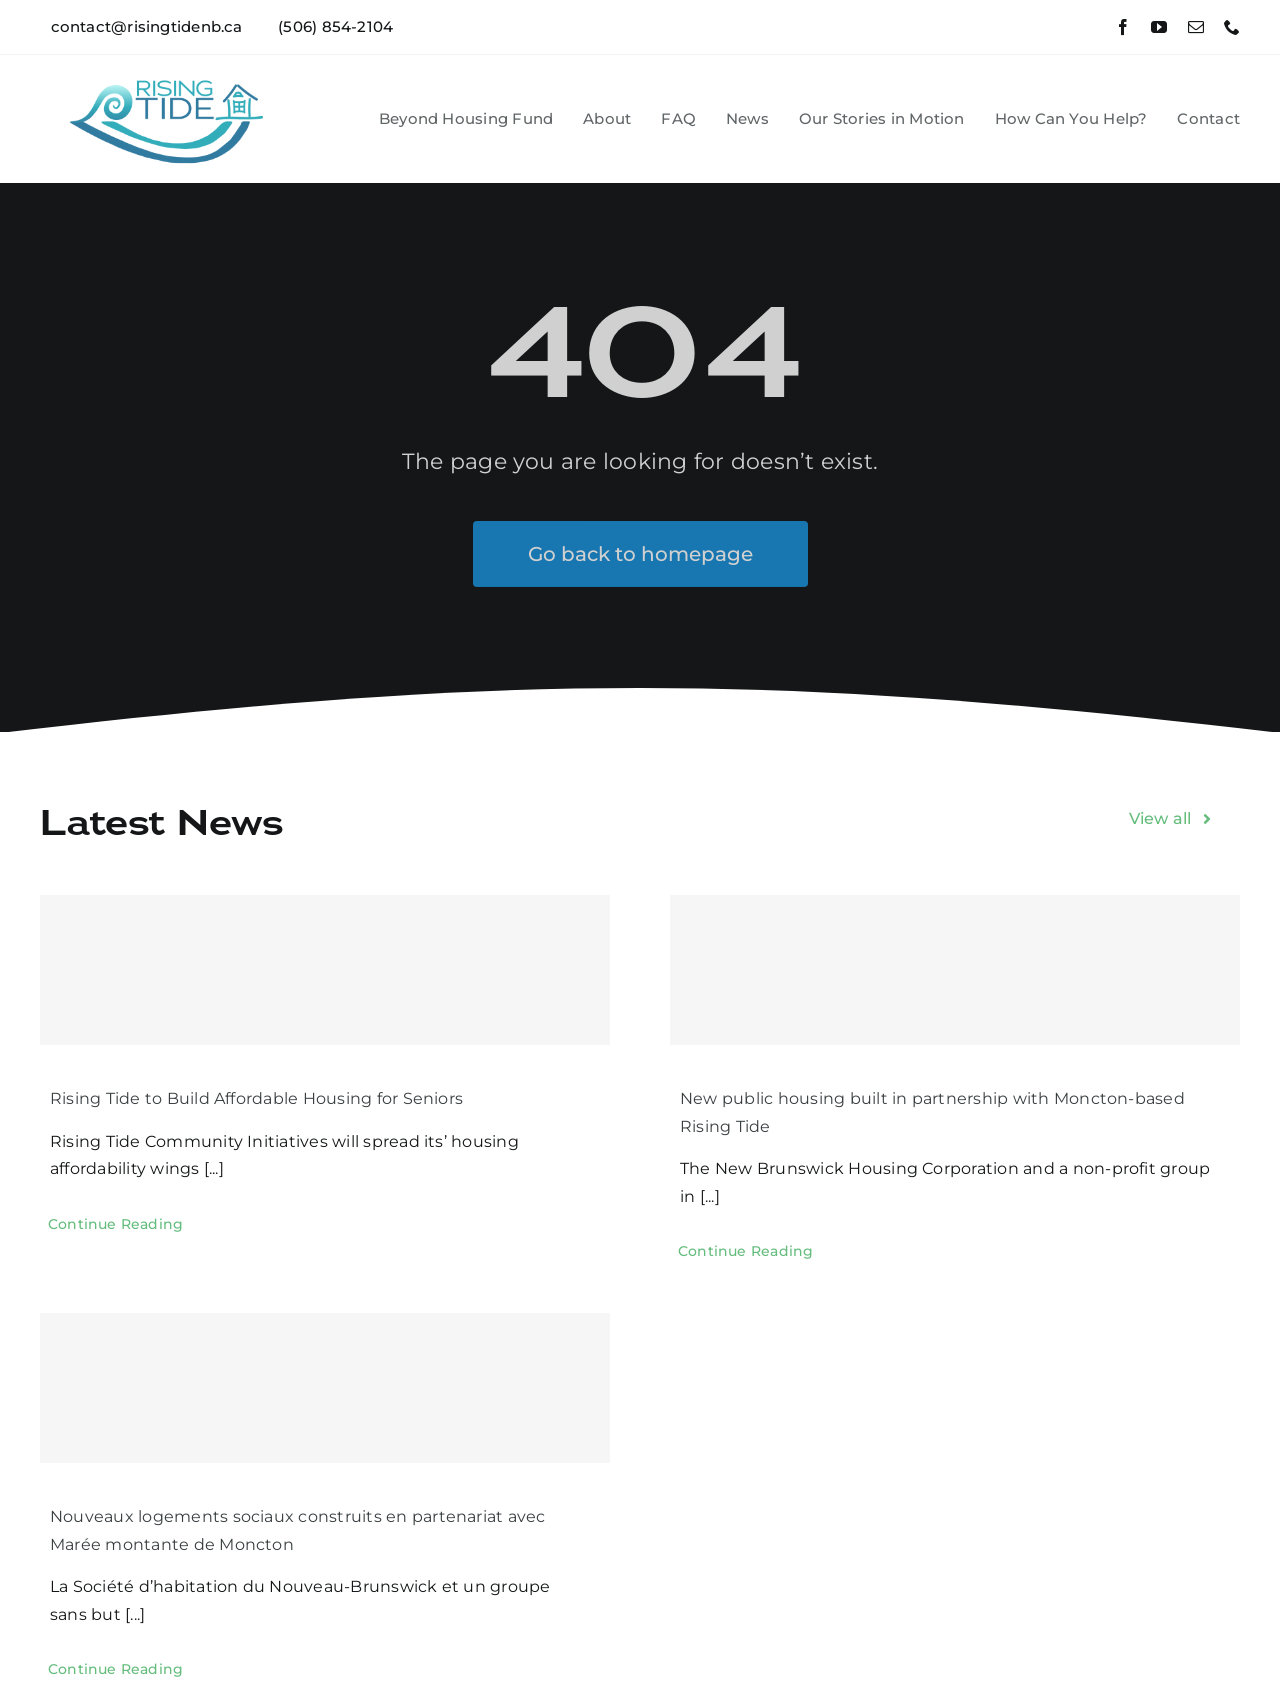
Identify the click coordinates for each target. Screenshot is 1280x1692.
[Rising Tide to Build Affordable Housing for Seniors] (325, 970)
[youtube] (1159, 27)
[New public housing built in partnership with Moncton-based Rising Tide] (955, 970)
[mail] (1196, 27)
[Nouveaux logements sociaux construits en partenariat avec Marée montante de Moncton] (325, 1388)
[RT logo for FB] (172, 69)
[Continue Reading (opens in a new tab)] (115, 1224)
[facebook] (1123, 27)
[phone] (1232, 27)
